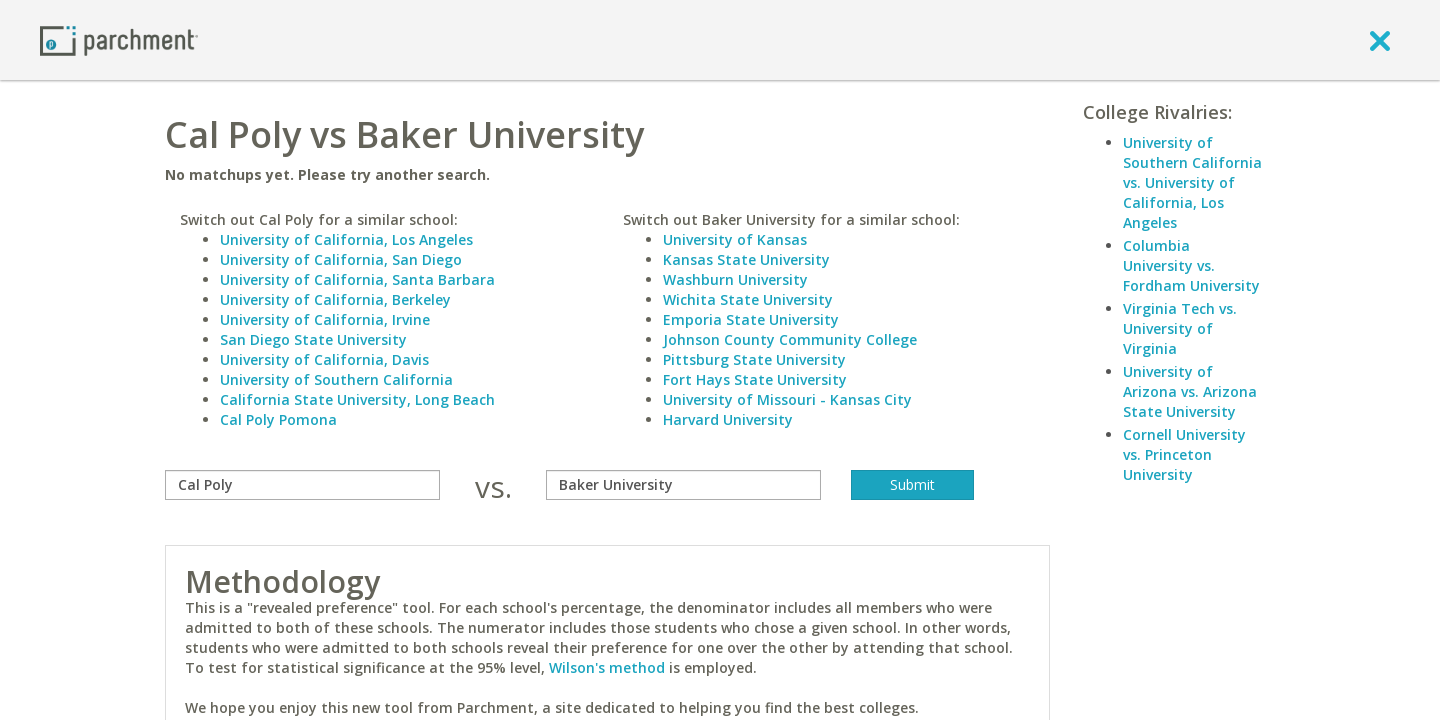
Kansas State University (746, 259)
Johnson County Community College (790, 339)
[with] (683, 485)
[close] (1380, 40)
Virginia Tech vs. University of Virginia (1180, 328)
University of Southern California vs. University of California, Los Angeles (1192, 182)
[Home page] (119, 39)
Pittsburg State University (754, 359)
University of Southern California (336, 379)
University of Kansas (735, 239)
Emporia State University (751, 319)
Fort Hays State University (755, 379)
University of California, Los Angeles (346, 239)
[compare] (302, 485)
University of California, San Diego (341, 259)
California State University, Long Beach (357, 399)
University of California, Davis (324, 359)
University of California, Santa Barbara (357, 279)
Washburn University (735, 279)
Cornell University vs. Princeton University (1184, 454)
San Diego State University (313, 339)
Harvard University (728, 419)
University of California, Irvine (325, 319)
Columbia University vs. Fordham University (1191, 265)
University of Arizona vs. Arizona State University (1190, 391)
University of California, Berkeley (335, 299)
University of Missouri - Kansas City (787, 399)
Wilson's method (607, 667)
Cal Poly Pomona (278, 419)
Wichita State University (748, 299)
